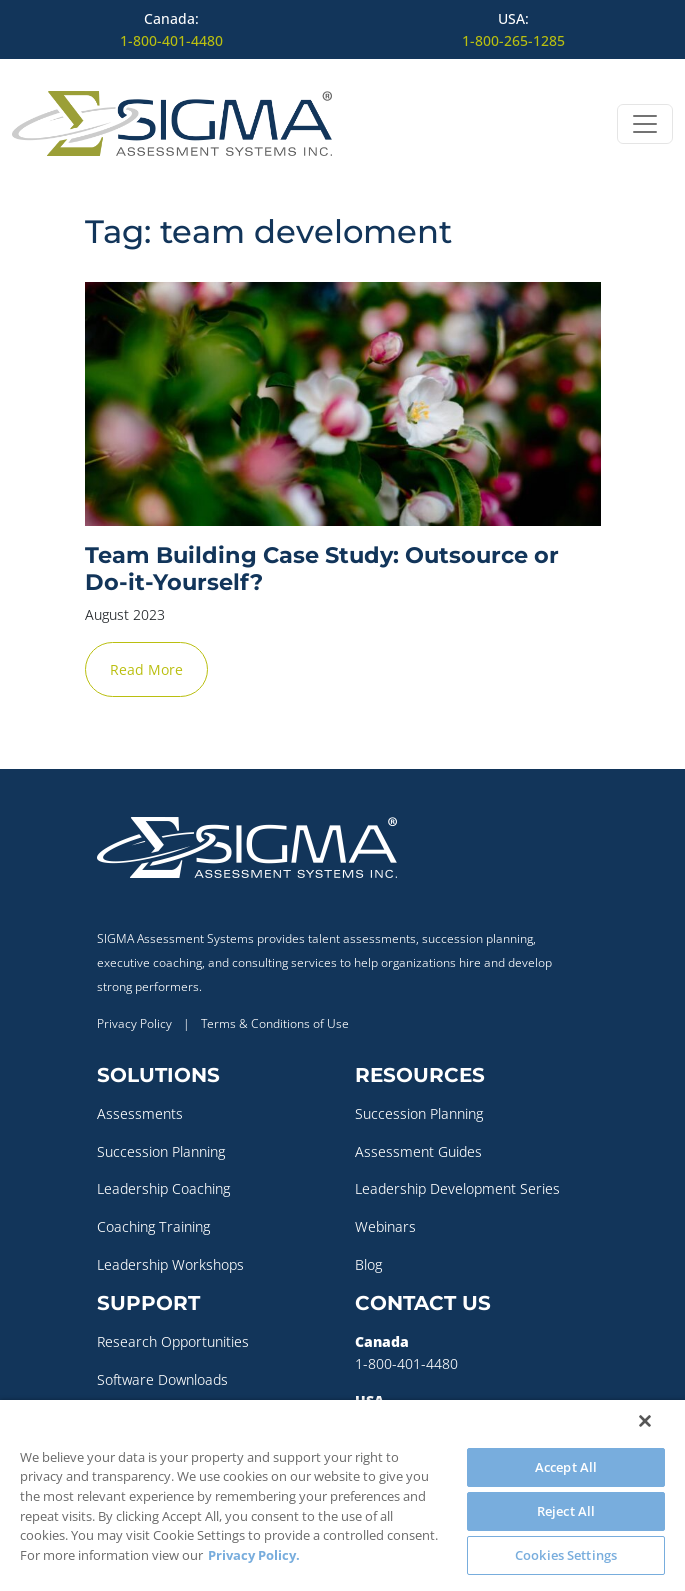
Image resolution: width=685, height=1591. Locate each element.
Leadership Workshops (170, 1264)
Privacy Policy (134, 1023)
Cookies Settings (566, 1555)
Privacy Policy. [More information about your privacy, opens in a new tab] (254, 1555)
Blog (368, 1264)
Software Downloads (162, 1379)
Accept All (566, 1467)
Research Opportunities (173, 1341)
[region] (342, 1495)
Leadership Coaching (163, 1188)
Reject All (566, 1511)
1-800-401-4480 (171, 40)
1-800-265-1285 (513, 40)
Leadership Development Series (457, 1188)
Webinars (385, 1226)
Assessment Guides (418, 1151)
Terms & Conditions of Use (275, 1023)
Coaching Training (153, 1226)
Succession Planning (161, 1151)
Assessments (140, 1113)
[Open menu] (645, 124)
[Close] (645, 1421)
